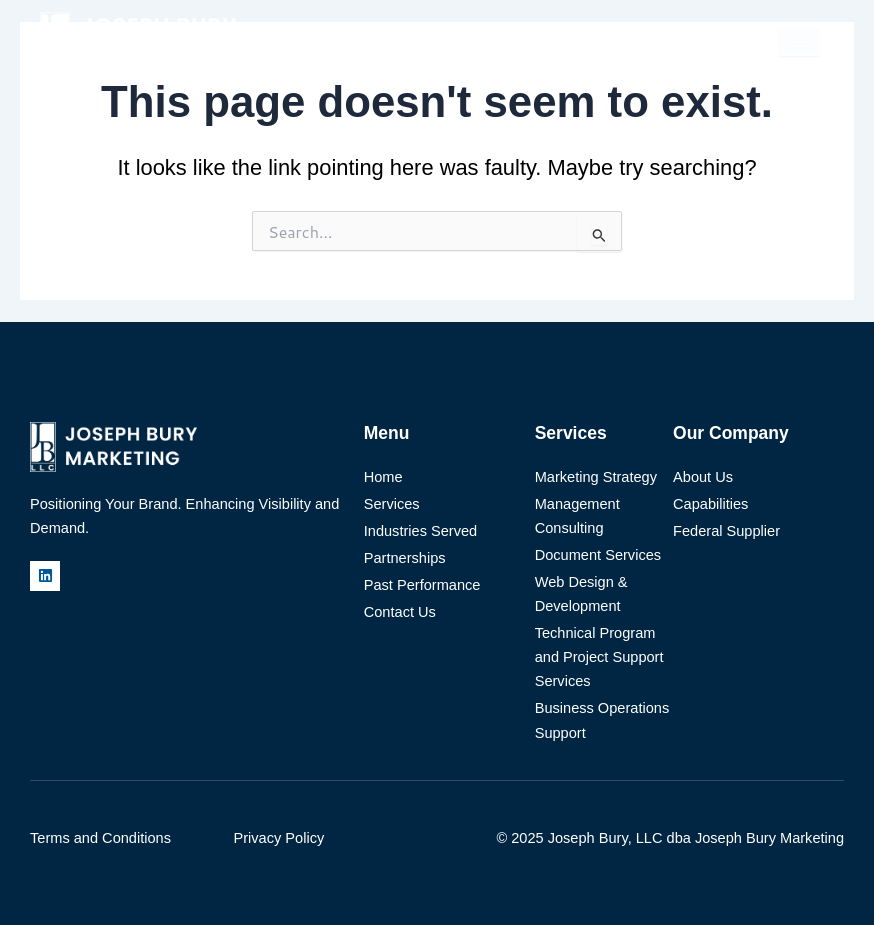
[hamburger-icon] (799, 41)
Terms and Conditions (100, 838)
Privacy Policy (279, 838)
